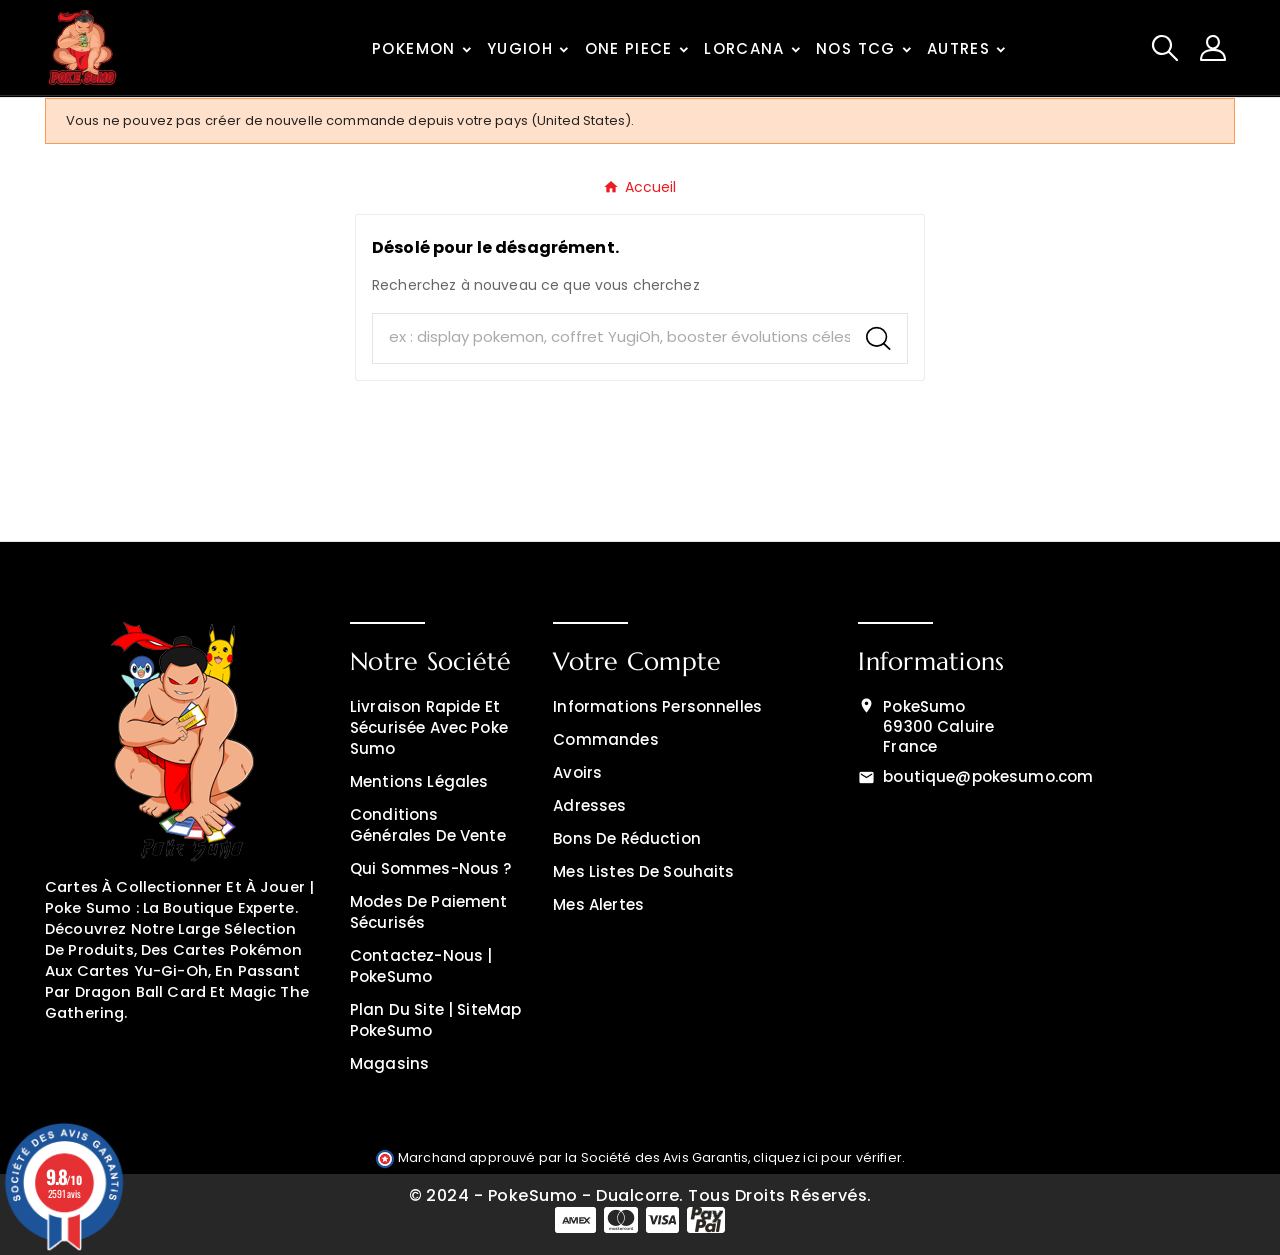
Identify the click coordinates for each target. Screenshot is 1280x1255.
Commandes (605, 739)
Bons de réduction (627, 838)
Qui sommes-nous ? (431, 868)
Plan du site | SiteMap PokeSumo (435, 1020)
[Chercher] (611, 337)
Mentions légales (419, 781)
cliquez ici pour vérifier (827, 1157)
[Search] (878, 338)
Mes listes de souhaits (643, 871)
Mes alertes (598, 904)
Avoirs (577, 772)
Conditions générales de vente (428, 825)
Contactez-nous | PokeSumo (421, 966)
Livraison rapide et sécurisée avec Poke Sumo (429, 727)
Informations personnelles (657, 706)
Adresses (589, 805)
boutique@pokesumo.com (988, 776)
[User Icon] (1213, 48)
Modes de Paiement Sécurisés (429, 912)
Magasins (389, 1063)
